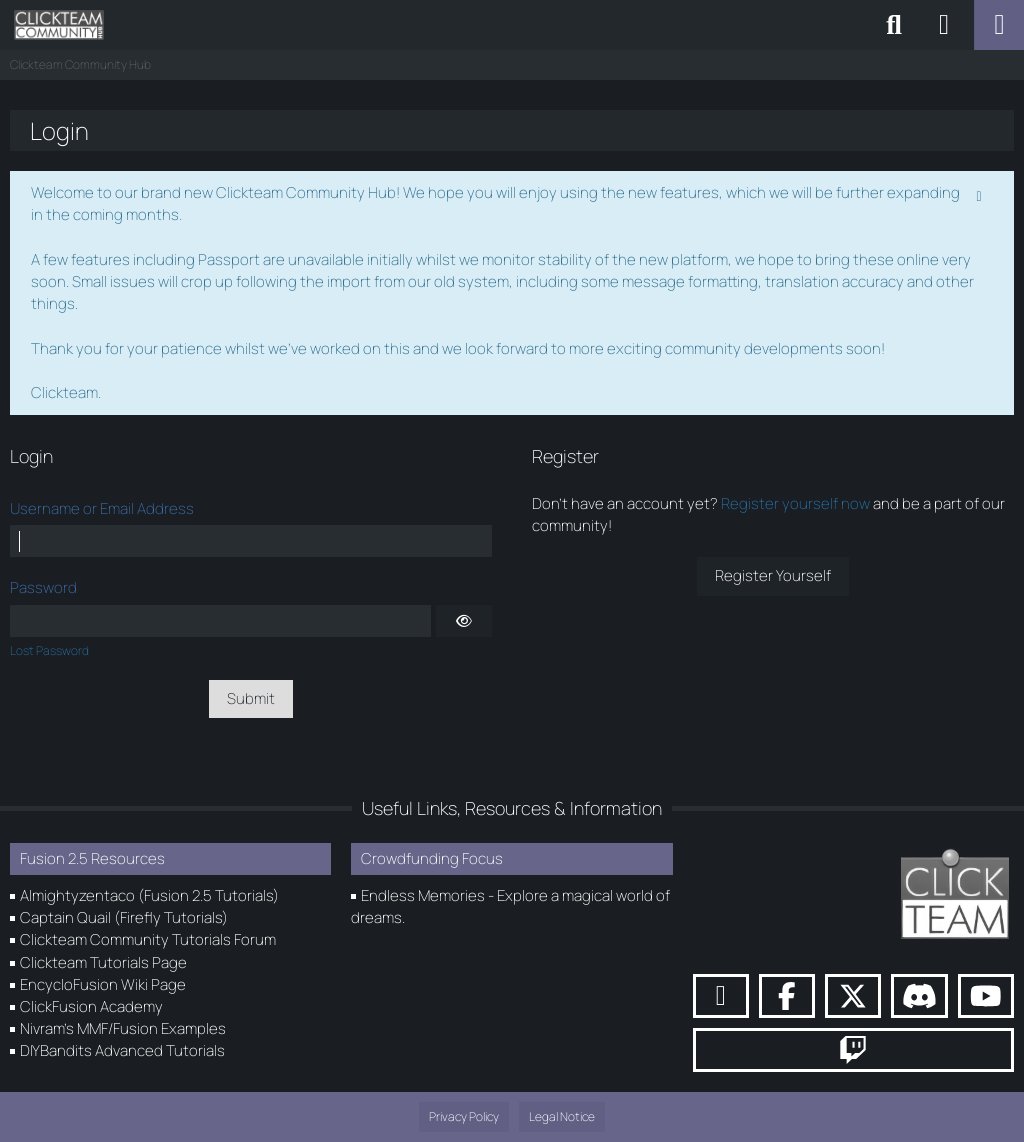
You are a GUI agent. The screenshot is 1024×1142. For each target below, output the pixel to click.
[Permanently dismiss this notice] (981, 194)
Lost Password (49, 650)
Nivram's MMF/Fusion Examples (123, 1028)
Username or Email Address (102, 508)
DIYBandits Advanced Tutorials (122, 1050)
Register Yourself (773, 575)
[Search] (894, 25)
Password (43, 587)
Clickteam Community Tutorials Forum (148, 939)
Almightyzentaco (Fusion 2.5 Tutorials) (149, 895)
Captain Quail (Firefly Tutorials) (124, 917)
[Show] (464, 621)
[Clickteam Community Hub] (59, 25)
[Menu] (999, 25)
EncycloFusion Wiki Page (103, 984)
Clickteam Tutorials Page (103, 962)
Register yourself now (795, 503)
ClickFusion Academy (91, 1006)
